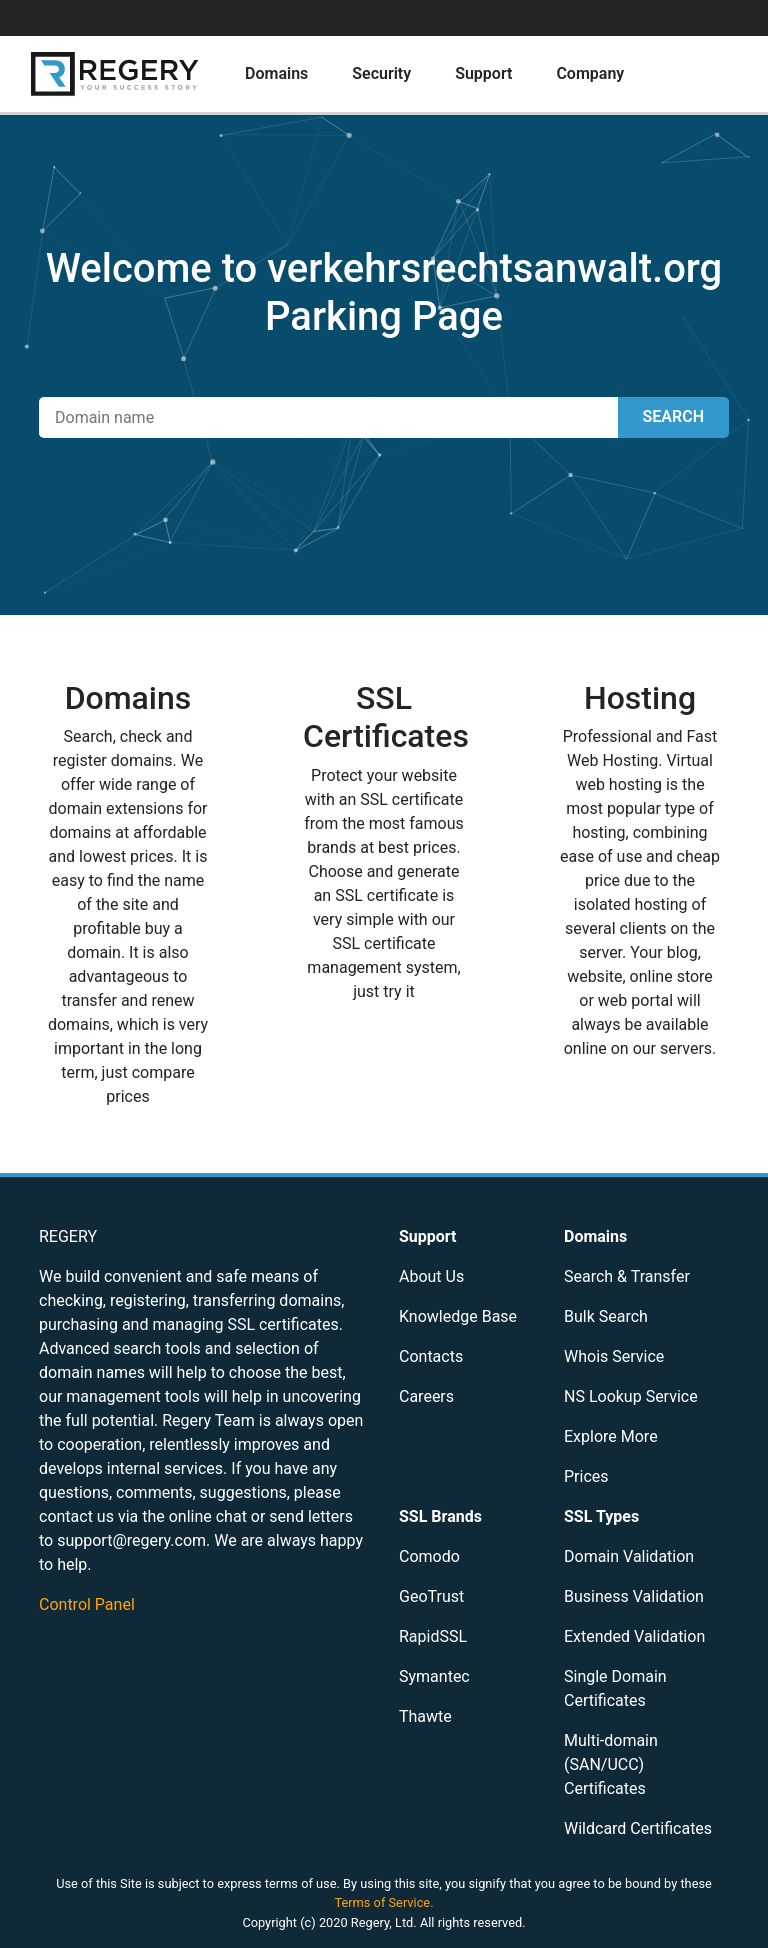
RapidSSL (433, 1636)
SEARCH (673, 416)
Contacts (431, 1356)
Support (483, 73)
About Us (431, 1276)
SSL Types (601, 1516)
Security (381, 73)
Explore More (611, 1436)
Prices (586, 1476)
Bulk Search (606, 1316)
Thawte (425, 1716)
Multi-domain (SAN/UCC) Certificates (611, 1764)
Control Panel (87, 1604)
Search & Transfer (627, 1276)
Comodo (429, 1556)
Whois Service (614, 1356)
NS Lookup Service (631, 1396)
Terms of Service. (383, 1902)
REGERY (68, 1236)
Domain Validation (629, 1556)
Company (590, 73)
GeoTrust (431, 1596)
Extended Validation (634, 1636)
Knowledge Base (458, 1316)
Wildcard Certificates (638, 1828)
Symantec (434, 1676)
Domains (276, 73)
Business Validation (634, 1596)
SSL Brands (440, 1516)
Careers (426, 1396)
